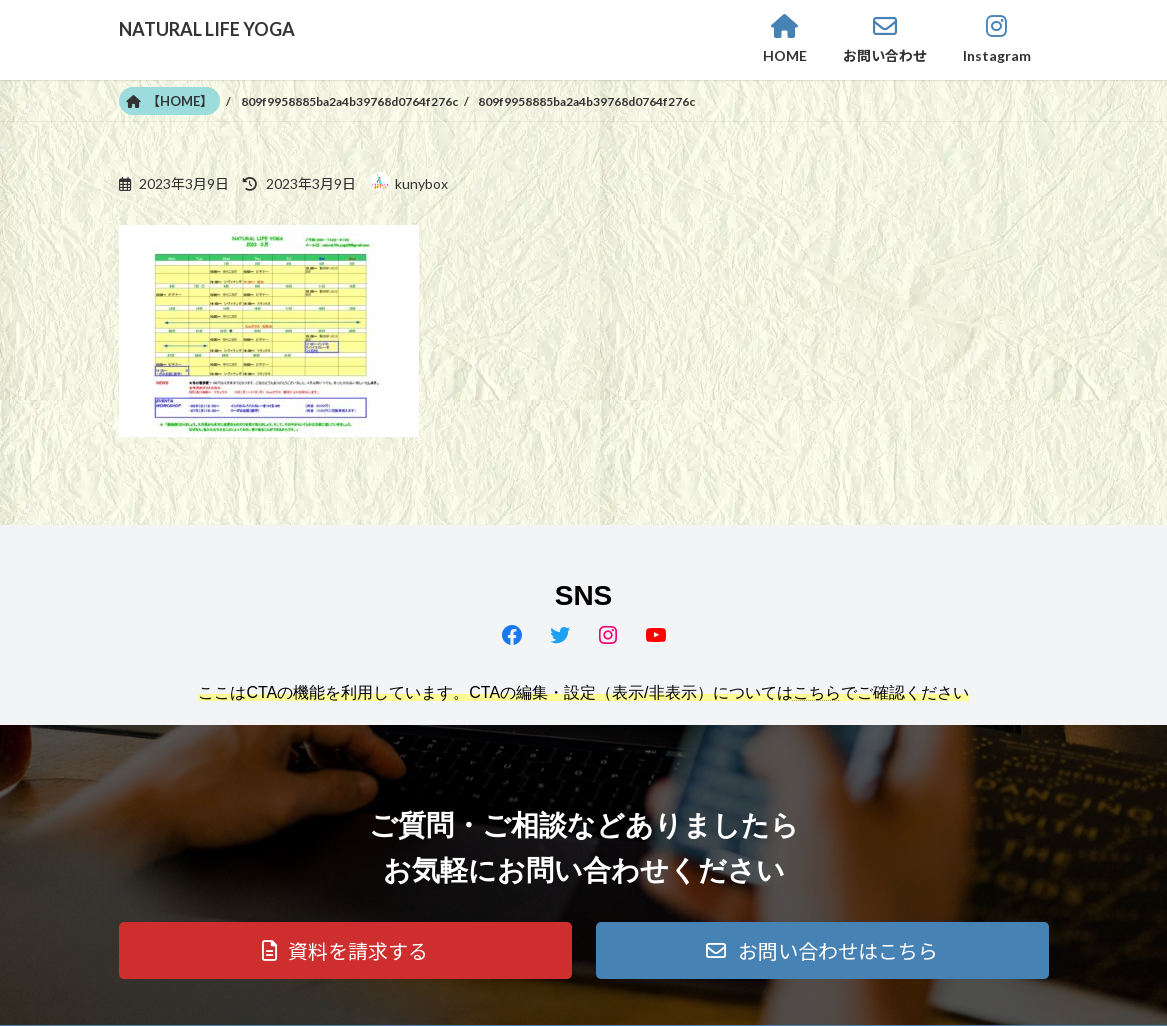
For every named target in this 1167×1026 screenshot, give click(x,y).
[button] (345, 950)
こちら (817, 692)
